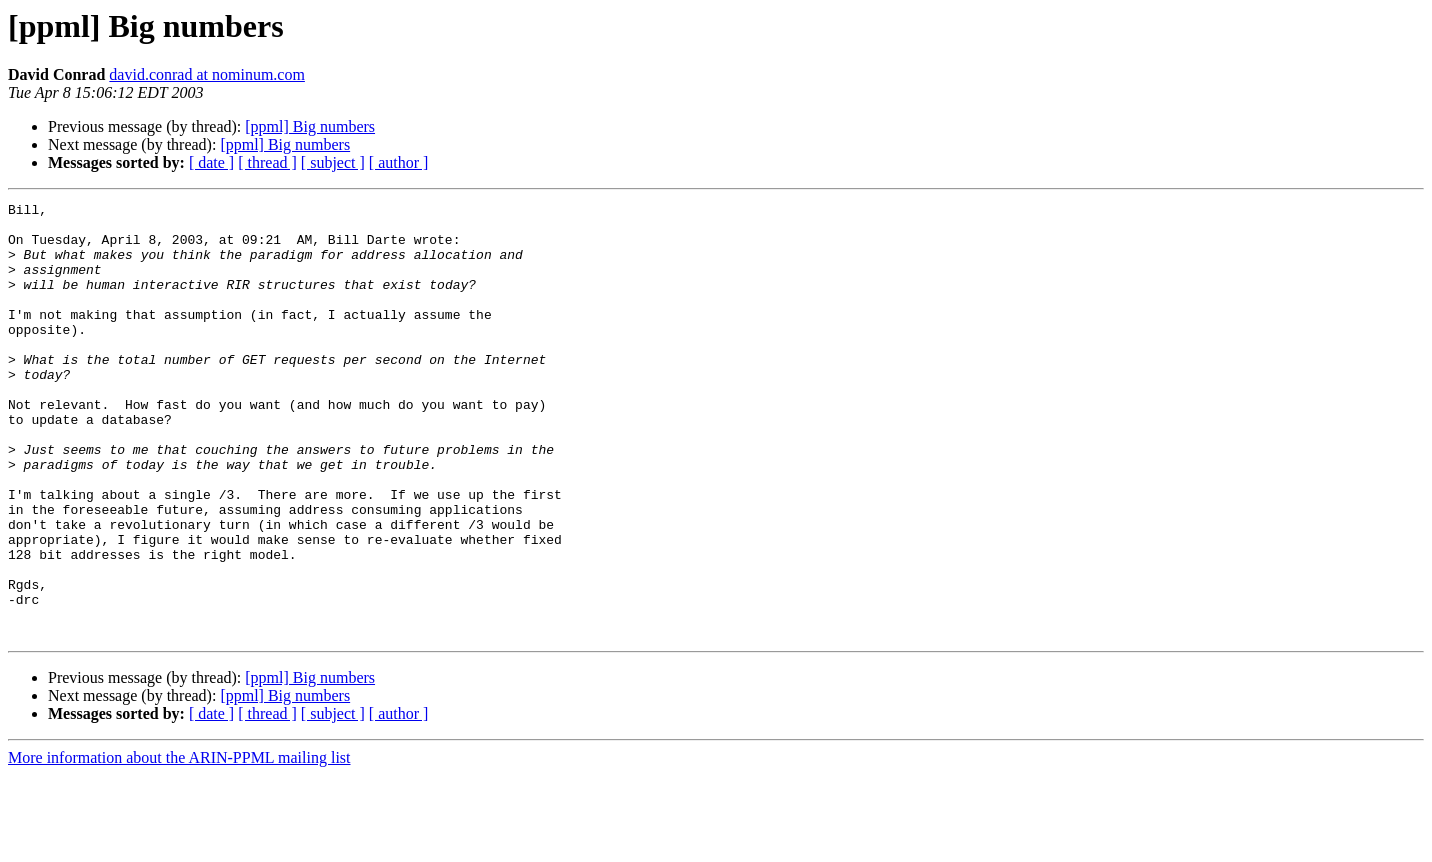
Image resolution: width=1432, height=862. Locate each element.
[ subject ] (333, 162)
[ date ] (211, 162)
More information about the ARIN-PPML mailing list (179, 844)
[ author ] (399, 162)
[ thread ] (267, 162)
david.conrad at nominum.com (207, 74)
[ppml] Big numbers (310, 126)
